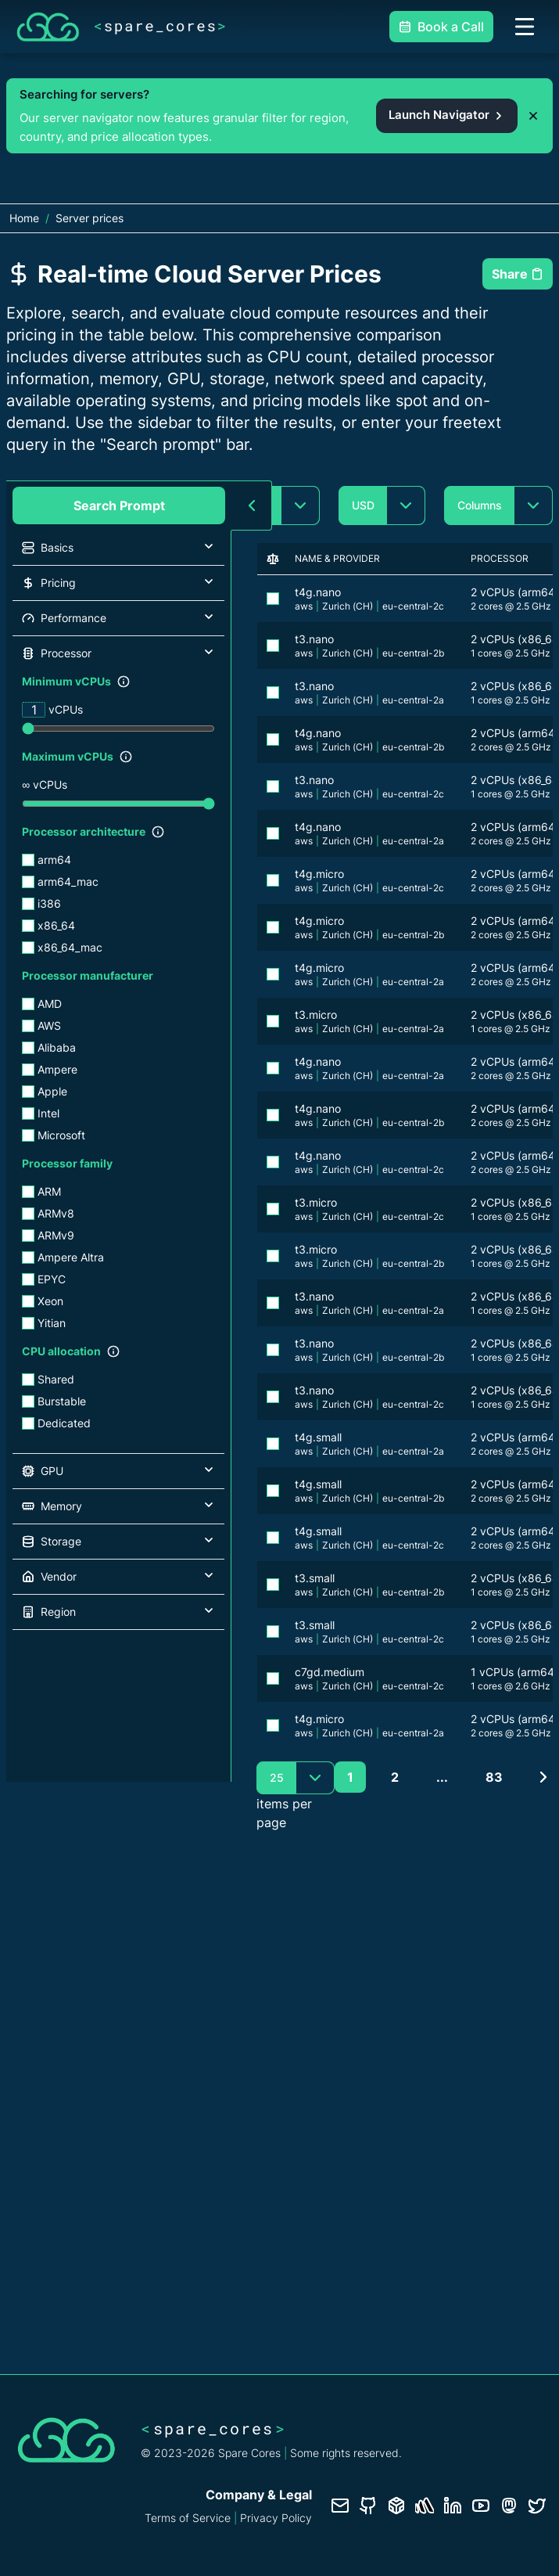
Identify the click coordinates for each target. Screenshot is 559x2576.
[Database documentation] (396, 2505)
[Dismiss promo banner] (533, 116)
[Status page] (424, 2505)
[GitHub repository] (368, 2505)
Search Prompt (119, 505)
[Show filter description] (123, 681)
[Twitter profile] (537, 2505)
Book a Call (441, 26)
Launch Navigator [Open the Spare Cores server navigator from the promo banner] (447, 114)
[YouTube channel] (480, 2505)
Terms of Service (188, 2517)
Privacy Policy (276, 2517)
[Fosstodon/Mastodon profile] (509, 2505)
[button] (118, 548)
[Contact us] (340, 2505)
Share (517, 274)
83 (494, 1777)
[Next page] (543, 1777)
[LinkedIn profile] (452, 2505)
